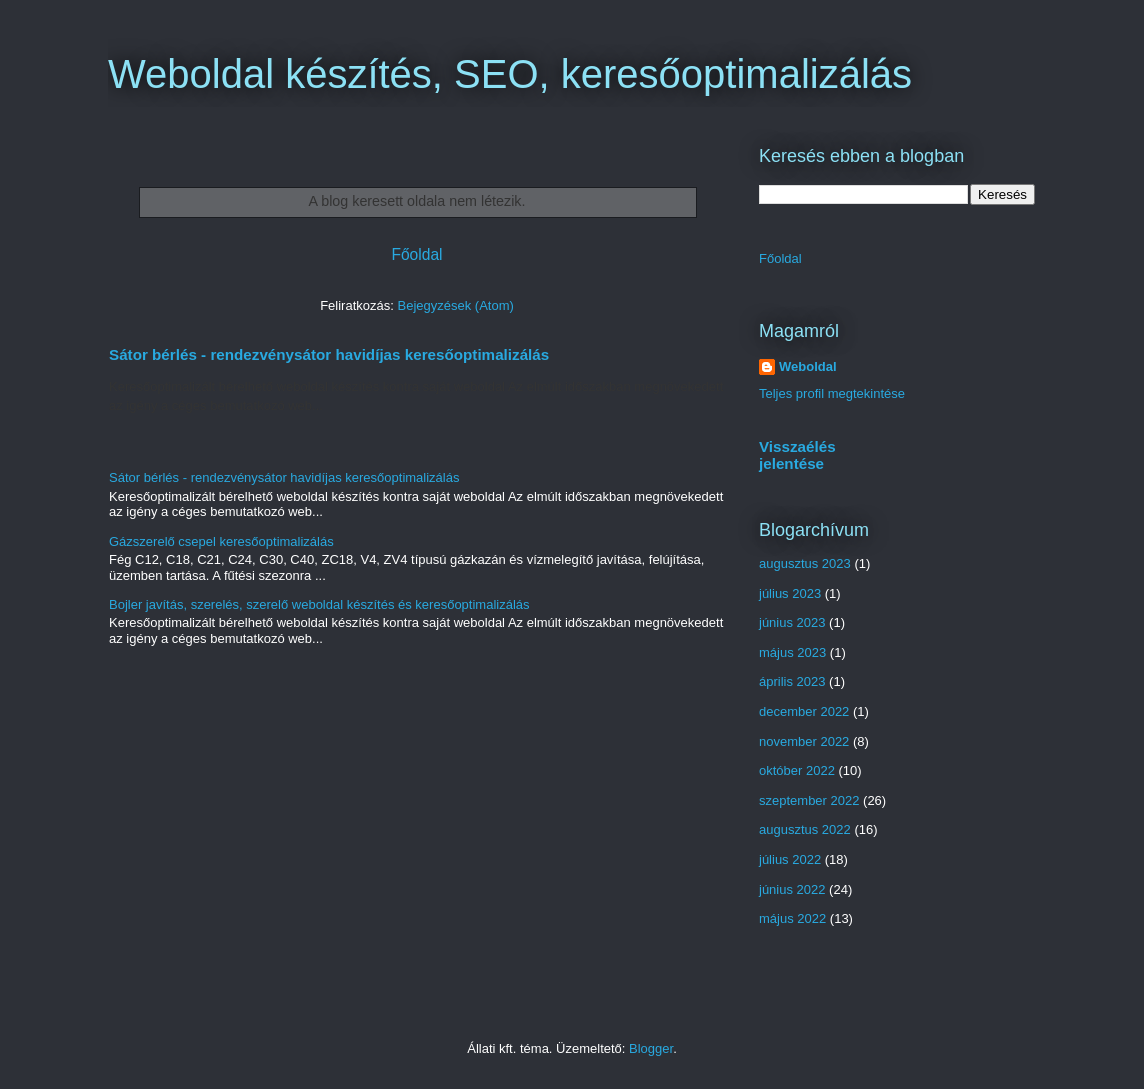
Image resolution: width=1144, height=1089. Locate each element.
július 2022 (790, 859)
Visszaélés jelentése (797, 455)
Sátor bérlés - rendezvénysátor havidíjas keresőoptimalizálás (329, 354)
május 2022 (792, 918)
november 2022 (804, 741)
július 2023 (790, 593)
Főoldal (416, 254)
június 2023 (792, 622)
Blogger (651, 1048)
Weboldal (808, 366)
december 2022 (804, 711)
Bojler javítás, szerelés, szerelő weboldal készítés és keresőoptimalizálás (319, 604)
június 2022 (792, 889)
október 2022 (797, 770)
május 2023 (792, 652)
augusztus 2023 (805, 563)
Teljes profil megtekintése (832, 393)
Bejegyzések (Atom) (455, 305)
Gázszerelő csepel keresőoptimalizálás (221, 541)
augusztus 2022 (805, 829)
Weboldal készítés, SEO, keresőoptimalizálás (510, 74)
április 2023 (792, 681)
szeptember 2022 (809, 800)
